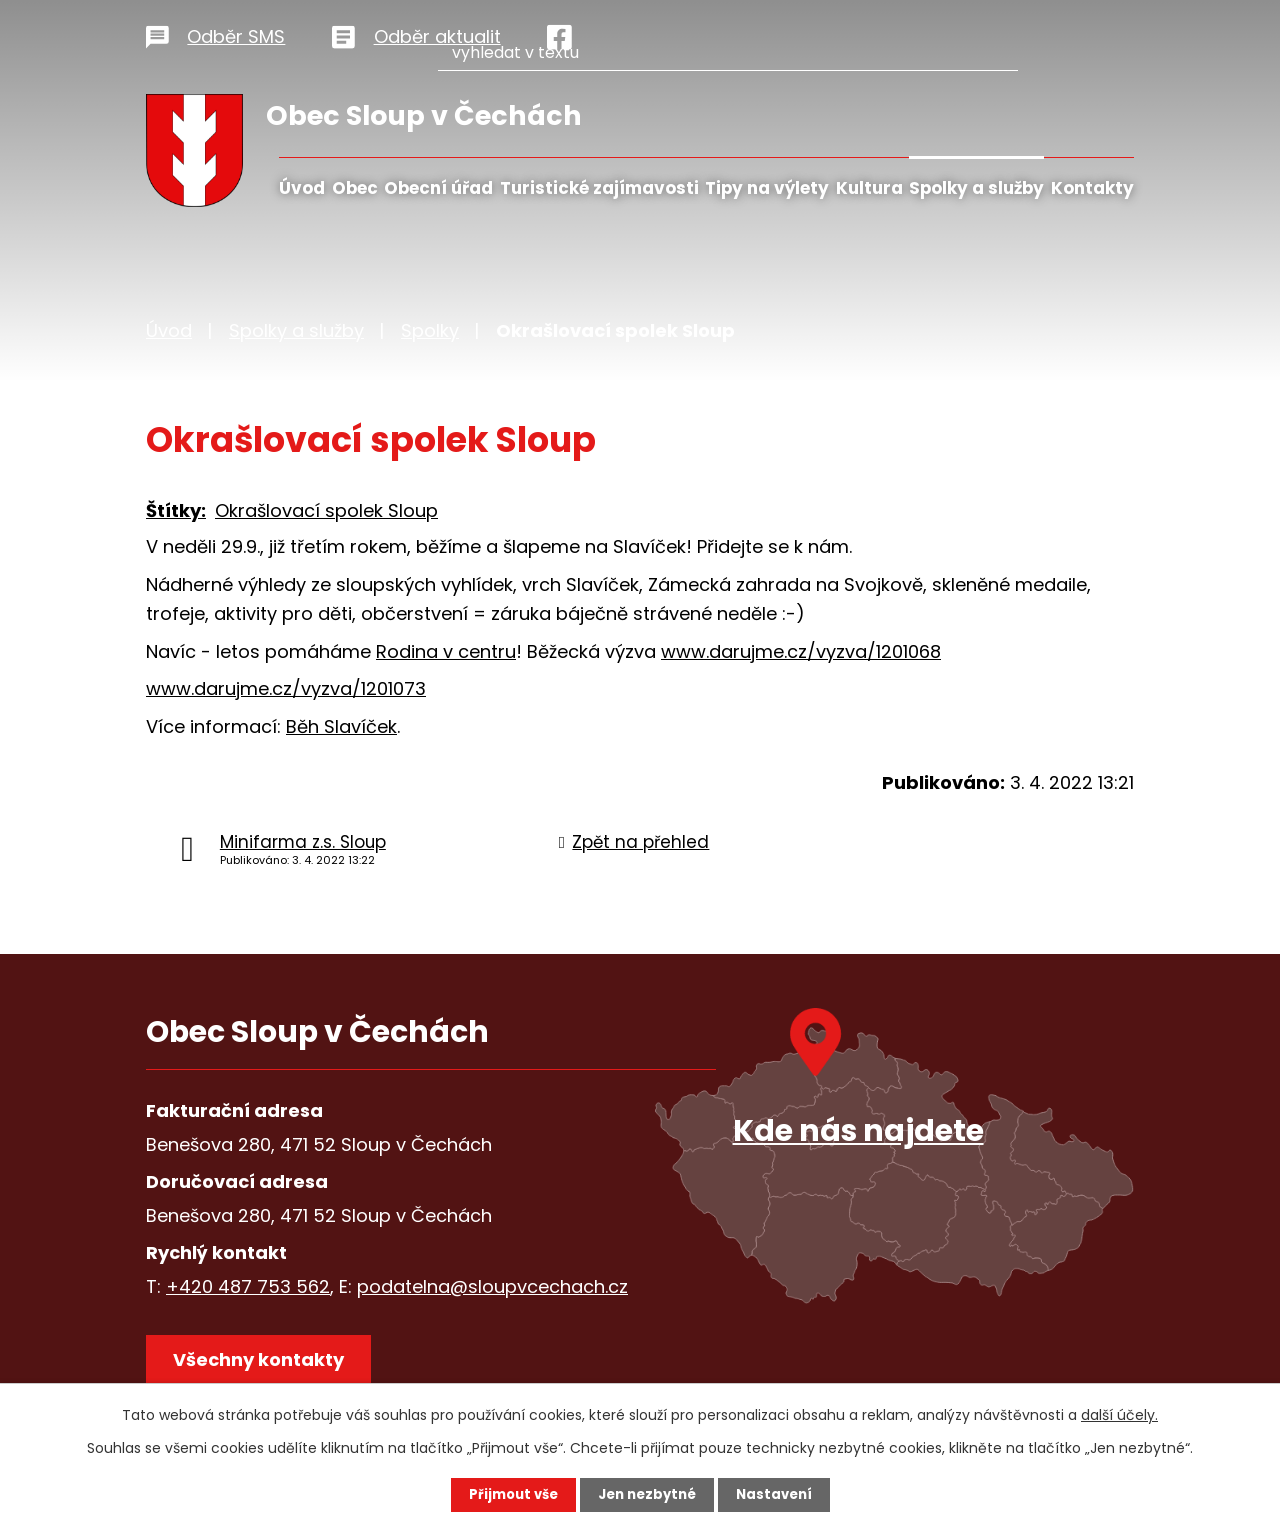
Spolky (430, 330)
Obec (355, 188)
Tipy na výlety (767, 188)
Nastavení (780, 1494)
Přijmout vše (507, 1494)
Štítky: (176, 510)
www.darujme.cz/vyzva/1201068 (801, 651)
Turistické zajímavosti (599, 188)
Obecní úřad (438, 188)
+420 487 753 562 (248, 1286)
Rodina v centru (446, 651)
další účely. (1119, 1414)
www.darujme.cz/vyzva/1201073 (286, 688)
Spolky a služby (976, 188)
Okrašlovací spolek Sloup (326, 510)
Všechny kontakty (265, 1365)
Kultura (869, 188)
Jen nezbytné (647, 1494)
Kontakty (1092, 188)
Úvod (302, 188)
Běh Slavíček (341, 726)
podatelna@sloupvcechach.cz (492, 1286)
